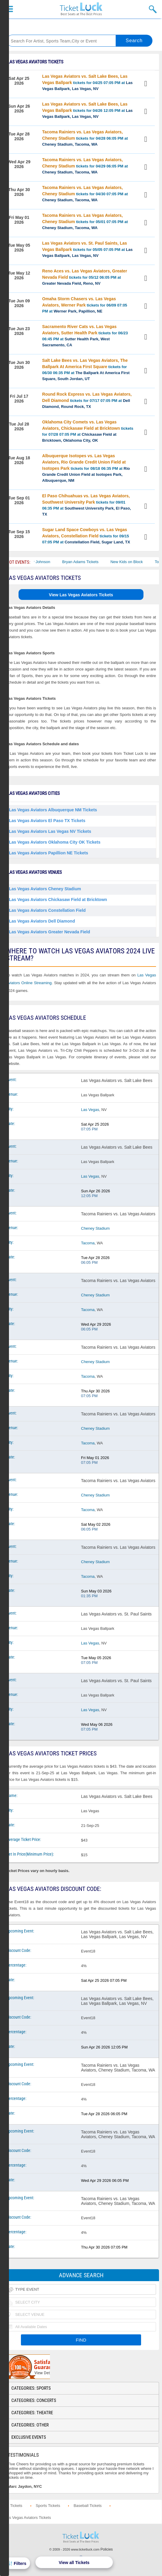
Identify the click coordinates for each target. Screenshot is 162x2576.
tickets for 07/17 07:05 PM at (87, 400)
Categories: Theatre (32, 2412)
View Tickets (146, 84)
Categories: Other (30, 2425)
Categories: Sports (31, 2388)
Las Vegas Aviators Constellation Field (47, 910)
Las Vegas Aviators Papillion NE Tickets (48, 852)
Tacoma (88, 1243)
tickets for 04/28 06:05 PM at (85, 138)
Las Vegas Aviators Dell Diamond (42, 921)
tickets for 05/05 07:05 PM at (87, 249)
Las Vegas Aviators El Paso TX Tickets (47, 820)
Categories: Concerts (33, 2400)
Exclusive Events (28, 2437)
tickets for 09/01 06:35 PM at (86, 504)
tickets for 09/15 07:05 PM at (86, 535)
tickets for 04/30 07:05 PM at (85, 193)
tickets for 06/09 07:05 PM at (84, 304)
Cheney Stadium (95, 1228)
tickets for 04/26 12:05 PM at (87, 110)
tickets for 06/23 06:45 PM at (85, 335)
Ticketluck (81, 9)
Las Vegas (90, 1109)
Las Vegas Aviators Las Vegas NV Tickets (50, 831)
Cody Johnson (48, 562)
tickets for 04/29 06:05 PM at (85, 165)
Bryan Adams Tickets (90, 562)
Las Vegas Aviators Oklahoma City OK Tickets (54, 842)
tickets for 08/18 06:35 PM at (86, 468)
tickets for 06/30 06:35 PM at (85, 369)
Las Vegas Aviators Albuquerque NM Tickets (53, 809)
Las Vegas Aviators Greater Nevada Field (49, 931)
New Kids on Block (136, 562)
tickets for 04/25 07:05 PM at (87, 82)
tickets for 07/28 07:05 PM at (87, 431)
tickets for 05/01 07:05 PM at (85, 221)
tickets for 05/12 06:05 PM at (84, 277)
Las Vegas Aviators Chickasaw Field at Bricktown (58, 899)
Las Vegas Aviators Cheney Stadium (45, 888)
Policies (106, 2549)
